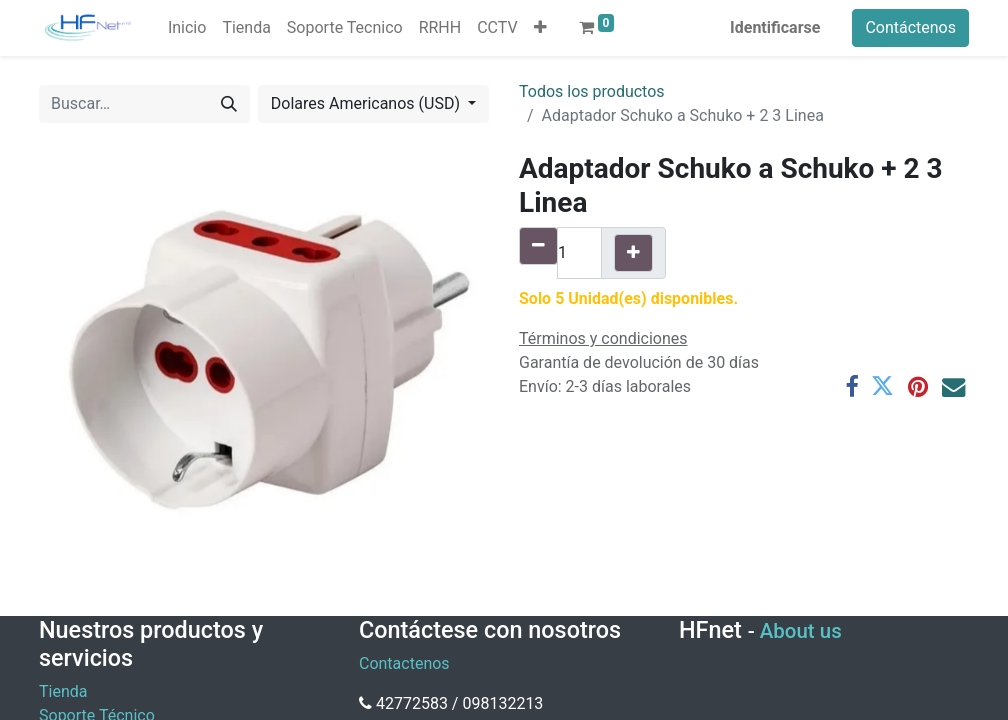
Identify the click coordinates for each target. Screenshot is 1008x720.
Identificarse (775, 27)
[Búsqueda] (229, 104)
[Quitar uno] (538, 246)
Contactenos (404, 663)
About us (801, 631)
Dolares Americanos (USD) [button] (367, 103)
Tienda (63, 691)
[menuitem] (187, 28)
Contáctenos (910, 27)
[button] (540, 28)
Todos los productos (592, 91)
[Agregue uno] (633, 253)
